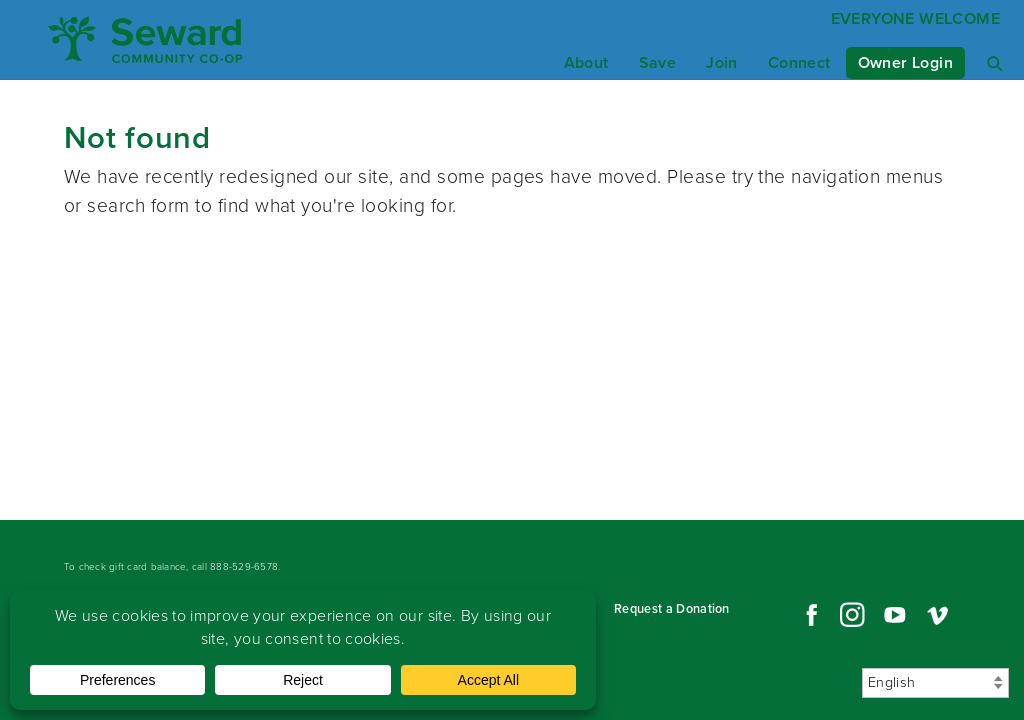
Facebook (809, 615)
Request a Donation (672, 608)
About (586, 62)
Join (722, 62)
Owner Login (905, 62)
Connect (799, 62)
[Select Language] (935, 683)
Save (658, 62)
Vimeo (938, 615)
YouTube (895, 615)
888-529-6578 (244, 566)
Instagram (852, 615)
